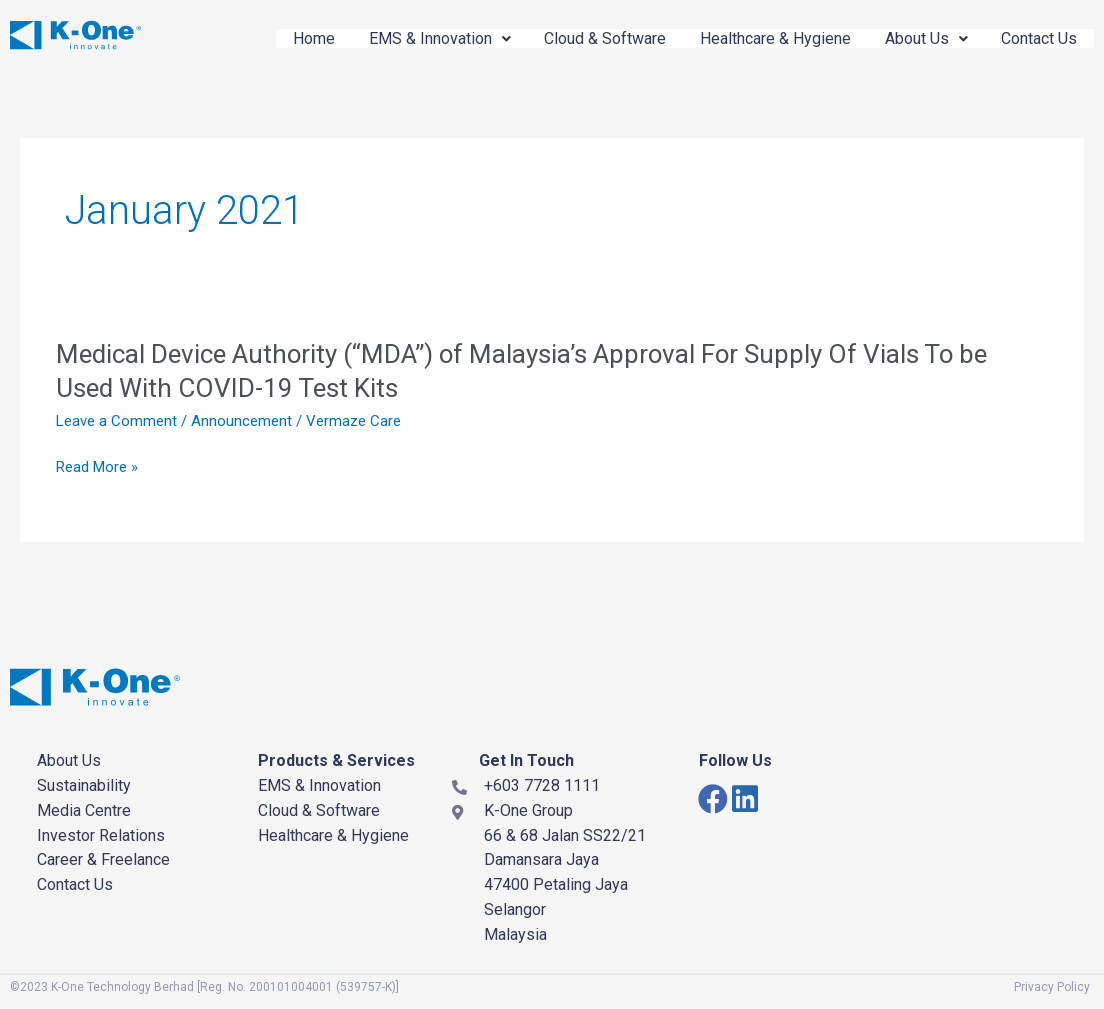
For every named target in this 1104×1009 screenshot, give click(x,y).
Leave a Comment (116, 421)
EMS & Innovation (420, 38)
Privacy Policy (1052, 987)
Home (290, 38)
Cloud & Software (590, 38)
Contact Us (1037, 38)
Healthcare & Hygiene (764, 38)
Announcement (241, 421)
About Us (919, 38)
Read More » (97, 467)
